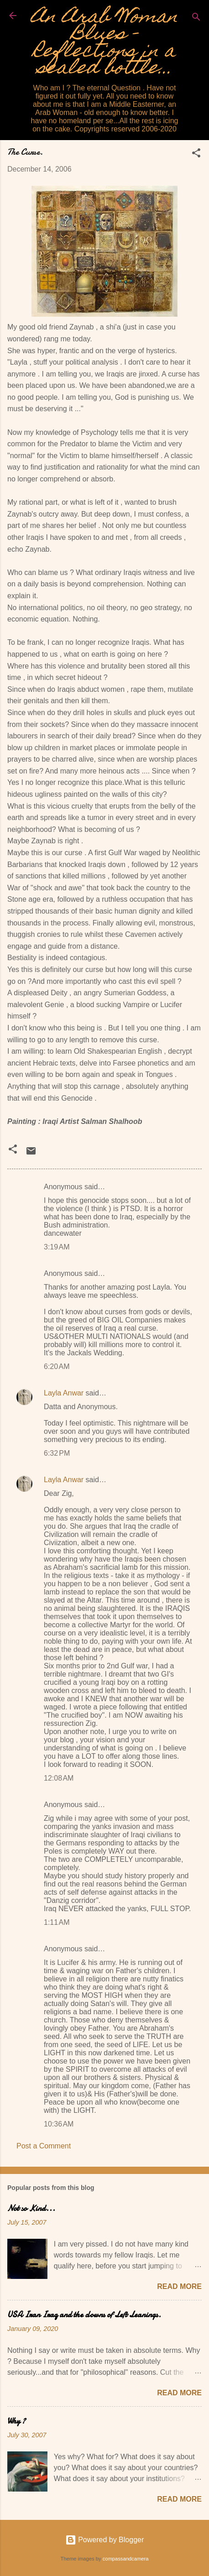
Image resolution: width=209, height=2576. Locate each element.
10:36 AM (58, 2124)
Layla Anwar (64, 1393)
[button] (196, 154)
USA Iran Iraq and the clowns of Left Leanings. (84, 2314)
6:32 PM (57, 1453)
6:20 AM (56, 1366)
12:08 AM (58, 1778)
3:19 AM (56, 1247)
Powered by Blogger (104, 2540)
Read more (179, 2286)
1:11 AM (56, 1922)
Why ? (16, 2421)
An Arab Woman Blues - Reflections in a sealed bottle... (104, 44)
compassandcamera (126, 2558)
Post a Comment (43, 2146)
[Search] (196, 18)
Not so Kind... (31, 2208)
